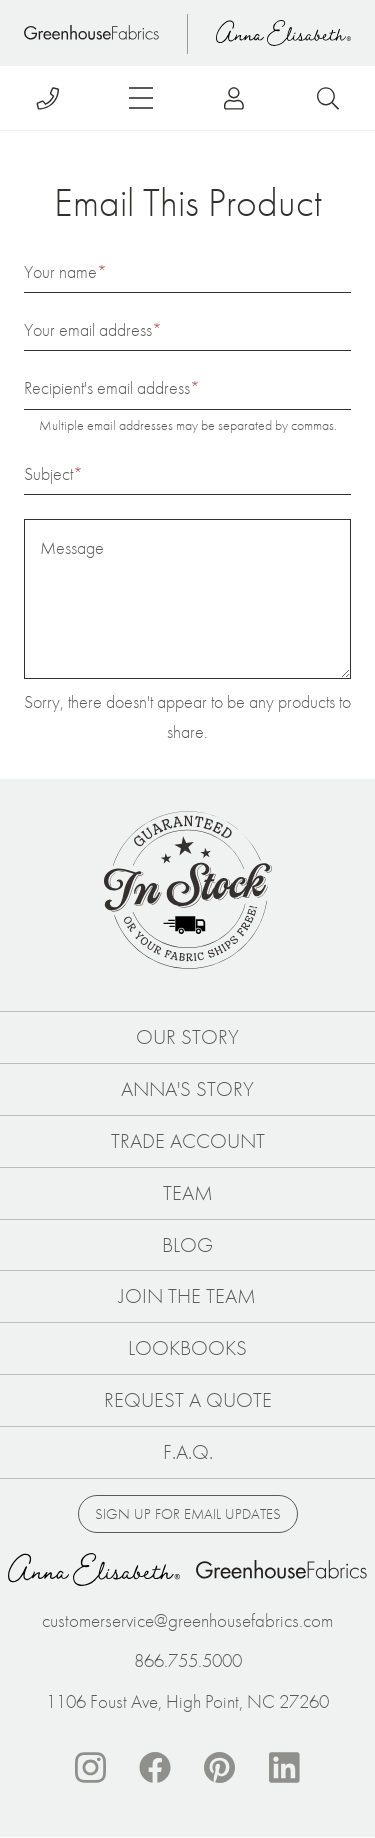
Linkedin (285, 1768)
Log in (235, 98)
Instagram (90, 1768)
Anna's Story (187, 1089)
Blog (187, 1245)
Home (91, 33)
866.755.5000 (188, 1660)
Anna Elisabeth (283, 33)
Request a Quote (188, 1400)
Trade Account (188, 1141)
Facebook (155, 1768)
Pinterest (220, 1768)
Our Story (187, 1037)
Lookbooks (187, 1348)
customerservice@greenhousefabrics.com (187, 1620)
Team (188, 1193)
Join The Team (187, 1296)
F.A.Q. (188, 1452)
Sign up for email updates (188, 1514)
